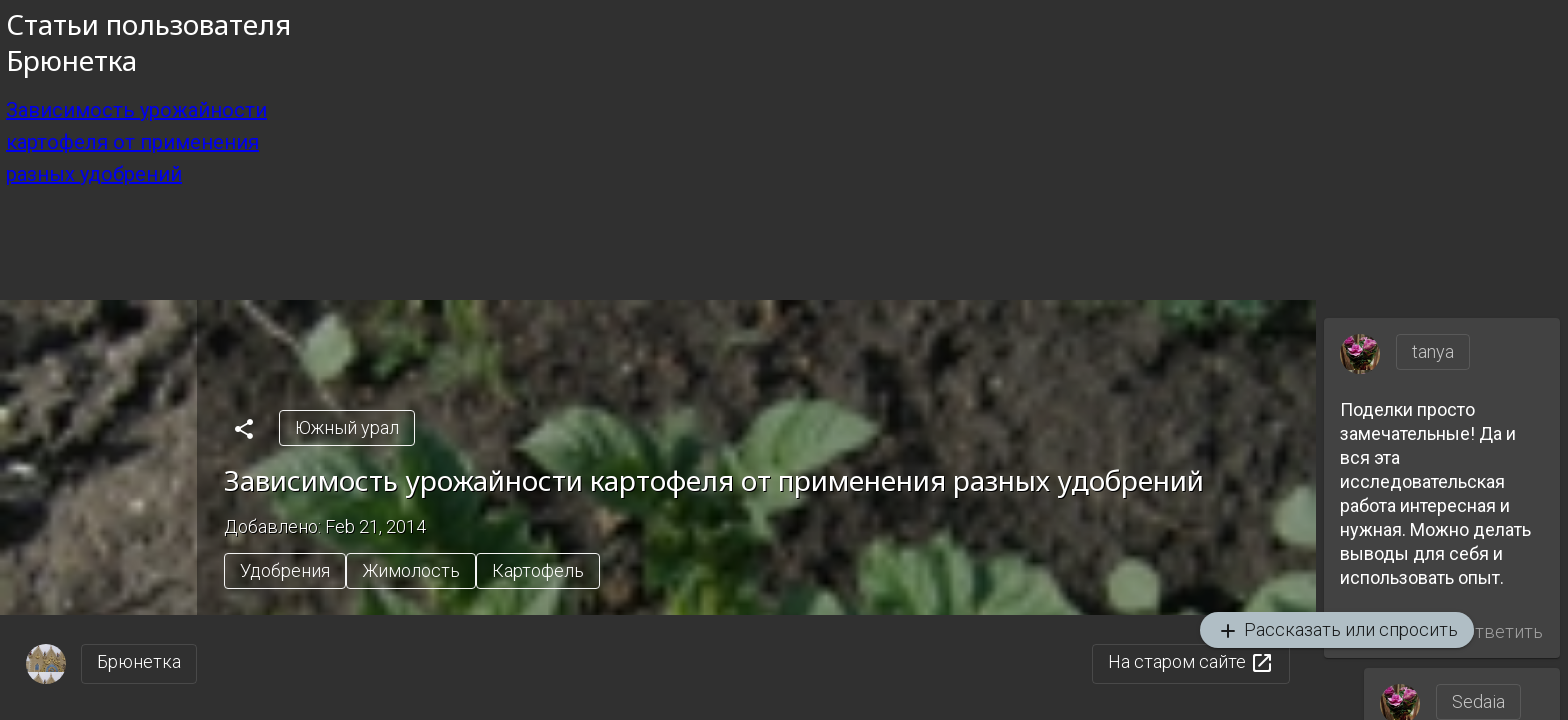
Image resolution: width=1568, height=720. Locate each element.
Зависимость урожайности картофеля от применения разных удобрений (136, 142)
